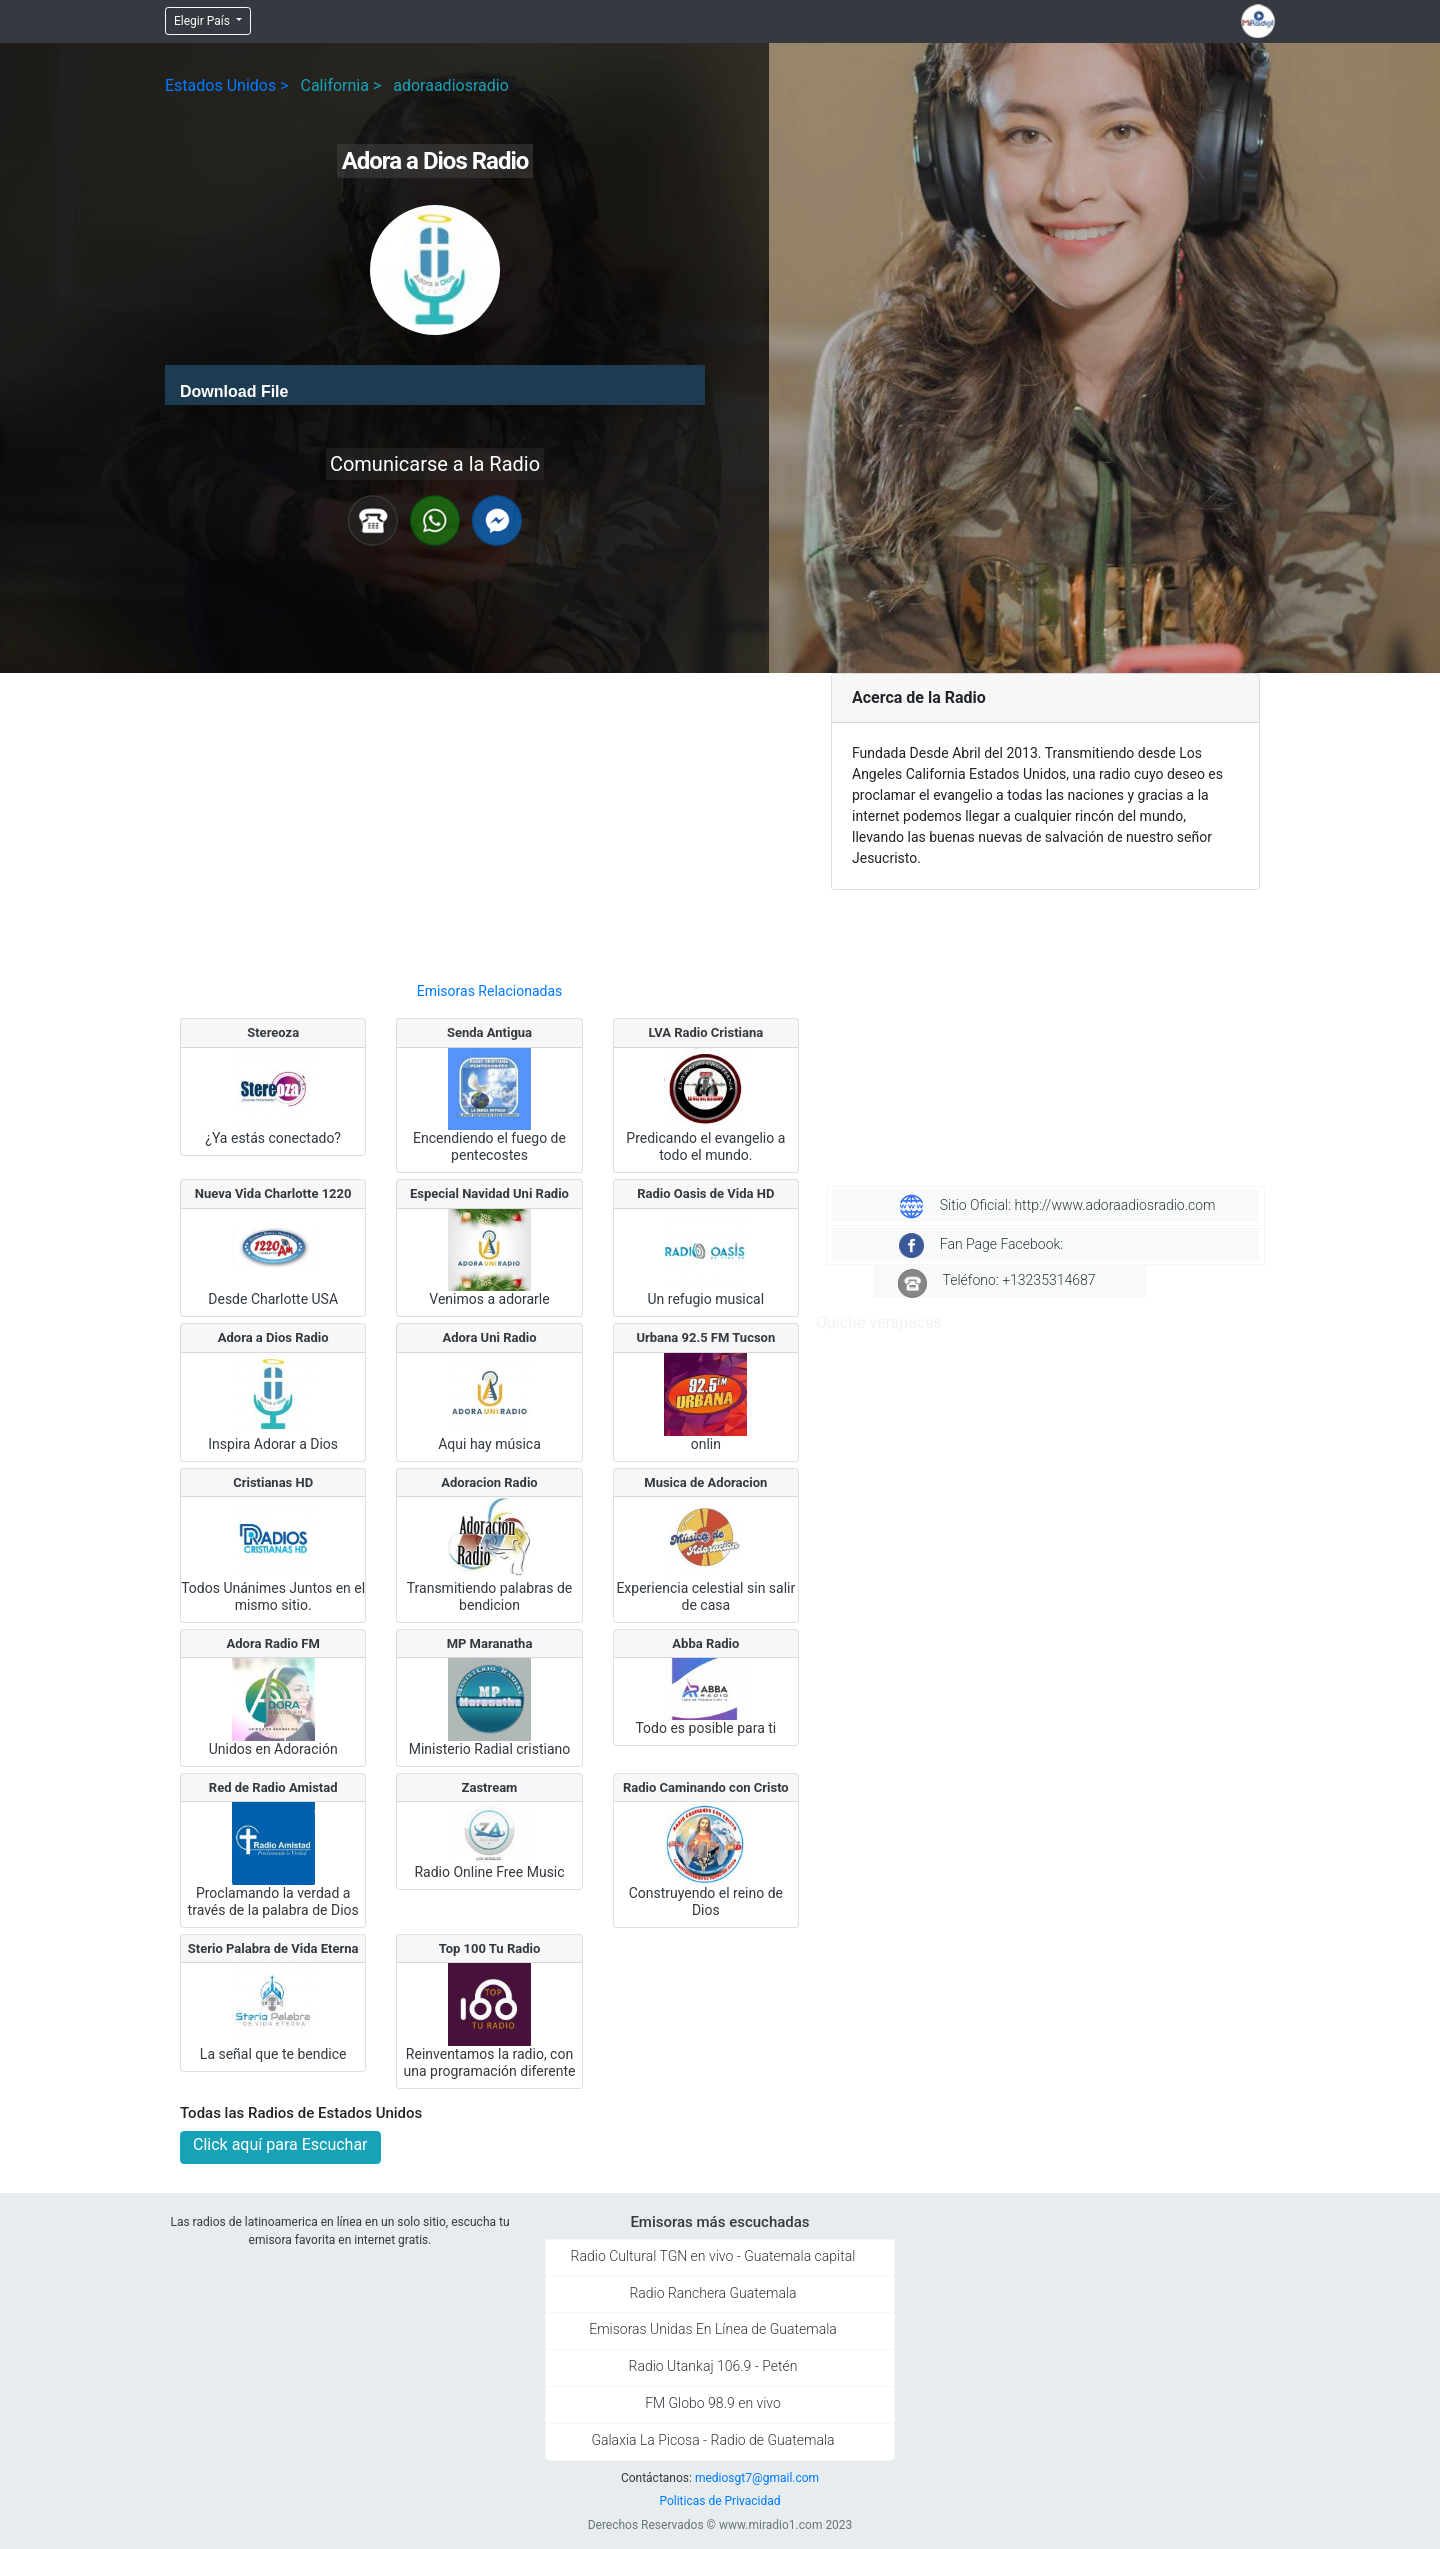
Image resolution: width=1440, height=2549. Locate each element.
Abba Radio (705, 1643)
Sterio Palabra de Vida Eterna (273, 1948)
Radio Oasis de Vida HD (705, 1193)
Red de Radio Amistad (273, 1787)
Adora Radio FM (273, 1643)
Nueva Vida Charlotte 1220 (273, 1193)
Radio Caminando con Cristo (706, 1787)
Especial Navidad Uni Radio (489, 1193)
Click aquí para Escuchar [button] (280, 2144)
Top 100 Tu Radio (490, 1948)
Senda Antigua (489, 1032)
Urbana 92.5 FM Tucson (705, 1337)
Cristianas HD (273, 1482)
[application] (435, 385)
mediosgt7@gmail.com (757, 2478)
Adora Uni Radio (489, 1337)
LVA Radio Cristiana (705, 1032)
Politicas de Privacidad (719, 2501)
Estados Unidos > (227, 85)
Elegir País (203, 21)
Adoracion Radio (489, 1482)
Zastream (490, 1787)
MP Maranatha (490, 1643)
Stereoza (273, 1032)
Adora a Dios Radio (273, 1337)
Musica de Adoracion (705, 1482)
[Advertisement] (489, 819)
